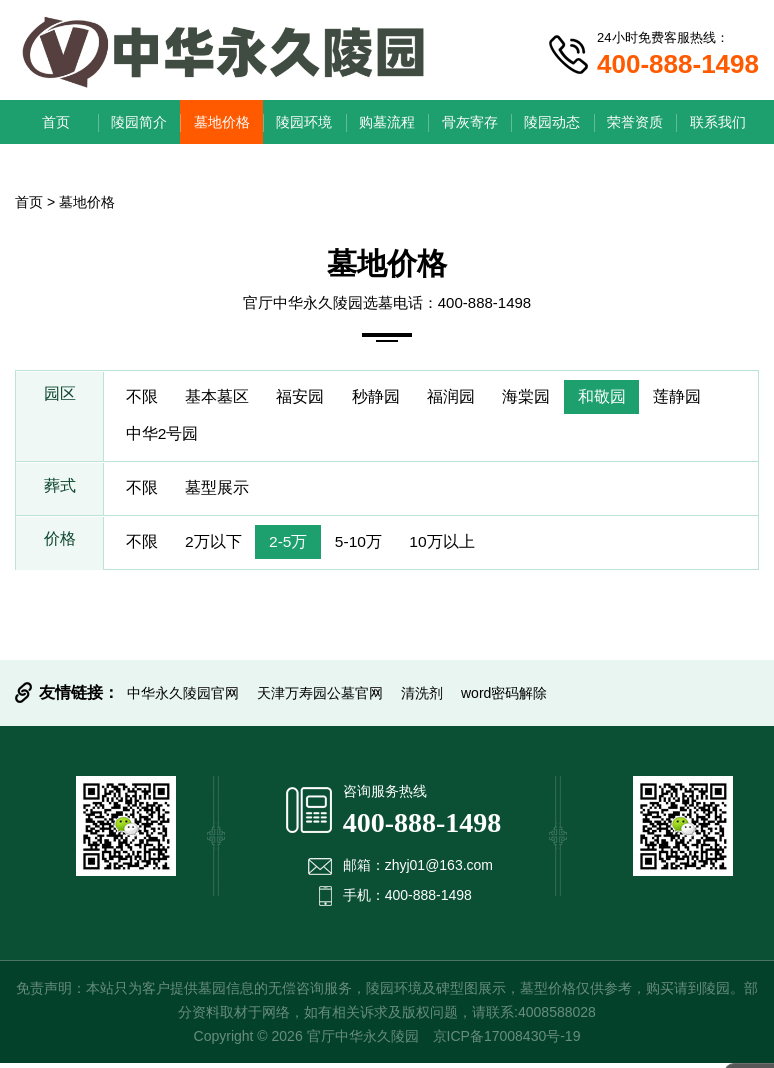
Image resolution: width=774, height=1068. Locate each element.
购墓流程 (387, 122)
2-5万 (295, 546)
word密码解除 (504, 698)
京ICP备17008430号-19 (507, 1041)
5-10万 (369, 546)
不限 (143, 397)
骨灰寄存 (470, 122)
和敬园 (619, 397)
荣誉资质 (635, 122)
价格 (60, 546)
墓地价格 (222, 122)
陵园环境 (304, 122)
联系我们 (718, 122)
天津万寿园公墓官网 (320, 698)
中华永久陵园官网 (183, 698)
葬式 (60, 491)
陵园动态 (552, 122)
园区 (60, 397)
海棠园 (541, 397)
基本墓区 (221, 397)
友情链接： (79, 697)
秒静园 (385, 397)
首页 (56, 122)
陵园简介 (139, 122)
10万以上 (456, 546)
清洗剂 (422, 698)
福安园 (307, 397)
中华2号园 (163, 436)
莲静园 (697, 397)
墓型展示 (221, 491)
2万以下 (217, 546)
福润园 (463, 397)
